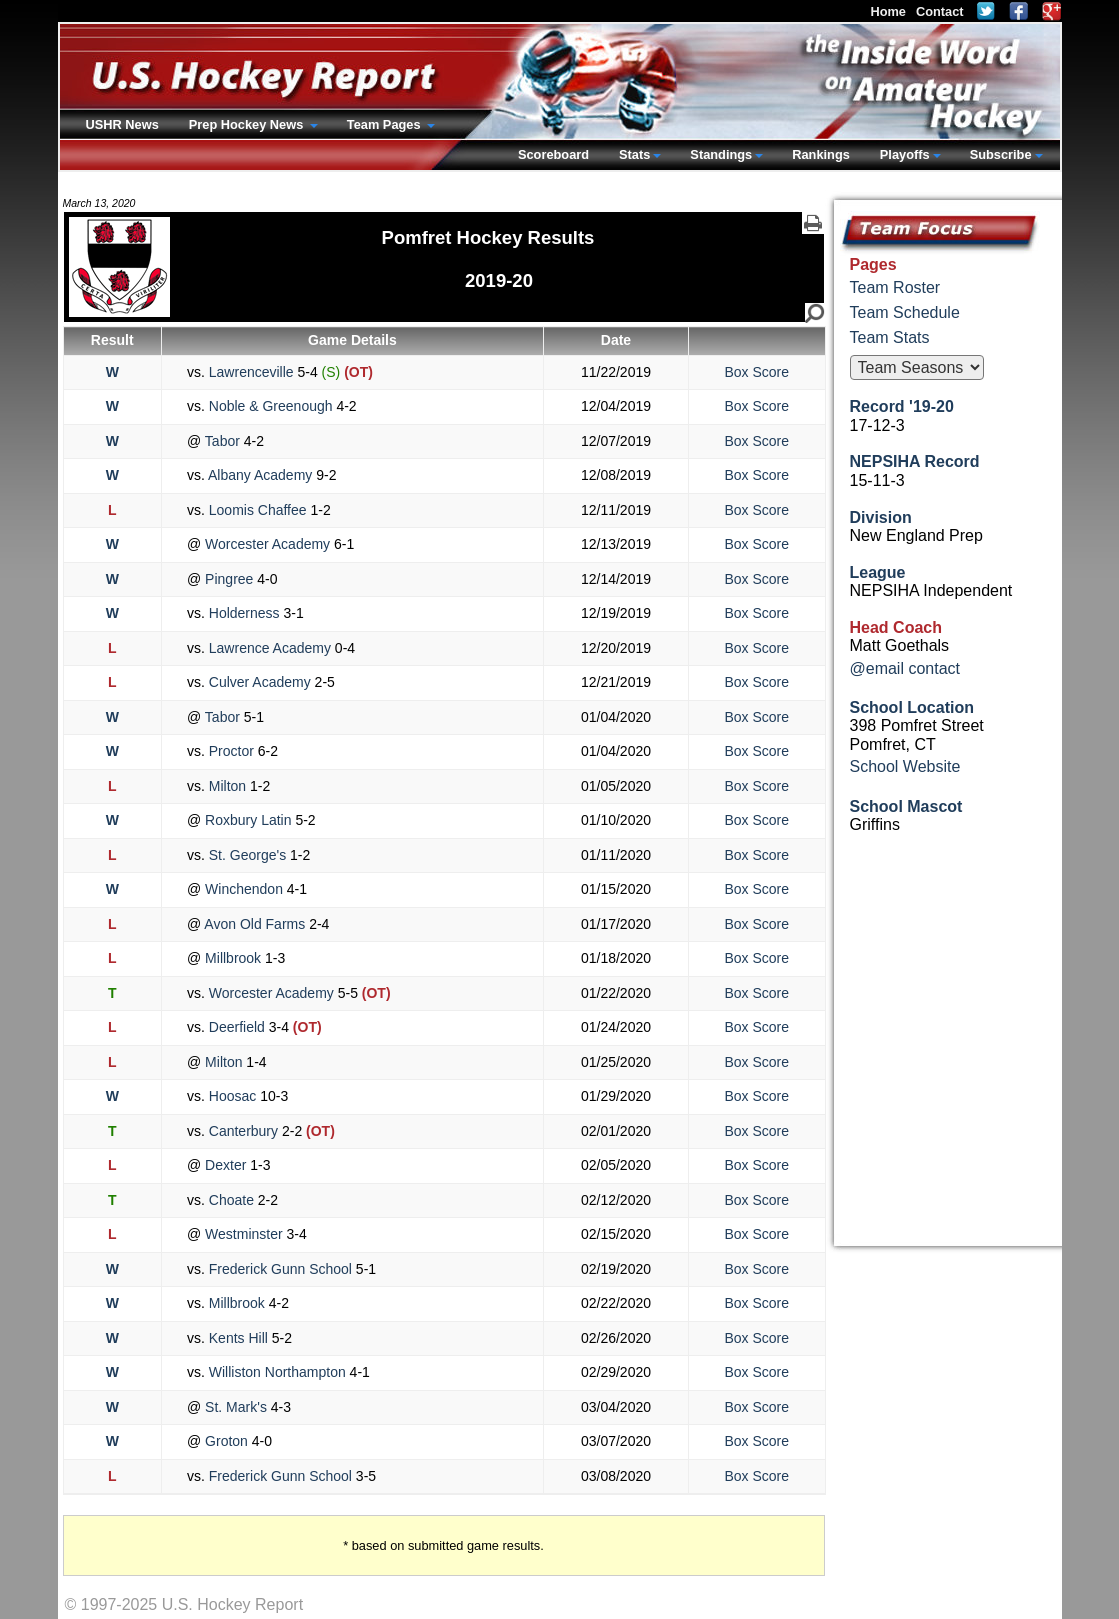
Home (888, 11)
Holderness (244, 613)
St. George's (247, 855)
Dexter (225, 1165)
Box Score (756, 372)
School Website (905, 766)
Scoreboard (553, 154)
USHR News (122, 124)
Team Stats (890, 337)
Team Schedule (905, 312)
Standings (721, 154)
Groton (226, 1441)
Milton (227, 786)
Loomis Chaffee (258, 510)
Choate (231, 1200)
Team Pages (385, 124)
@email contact (905, 668)
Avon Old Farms (255, 924)
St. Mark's (236, 1407)
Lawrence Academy (270, 648)
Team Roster (895, 287)
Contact (940, 11)
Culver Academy (260, 682)
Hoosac (232, 1096)
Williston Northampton (277, 1372)
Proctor (231, 751)
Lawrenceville (251, 372)
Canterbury (243, 1131)
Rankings (821, 154)
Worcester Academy (267, 544)
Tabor (222, 441)
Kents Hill (238, 1338)
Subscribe (1001, 154)
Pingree (229, 579)
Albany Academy (260, 475)
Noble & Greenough (271, 406)
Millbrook (233, 958)
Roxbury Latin (248, 820)
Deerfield (237, 1027)
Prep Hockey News (248, 124)
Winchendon (244, 889)
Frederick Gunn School (280, 1269)
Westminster (243, 1234)
